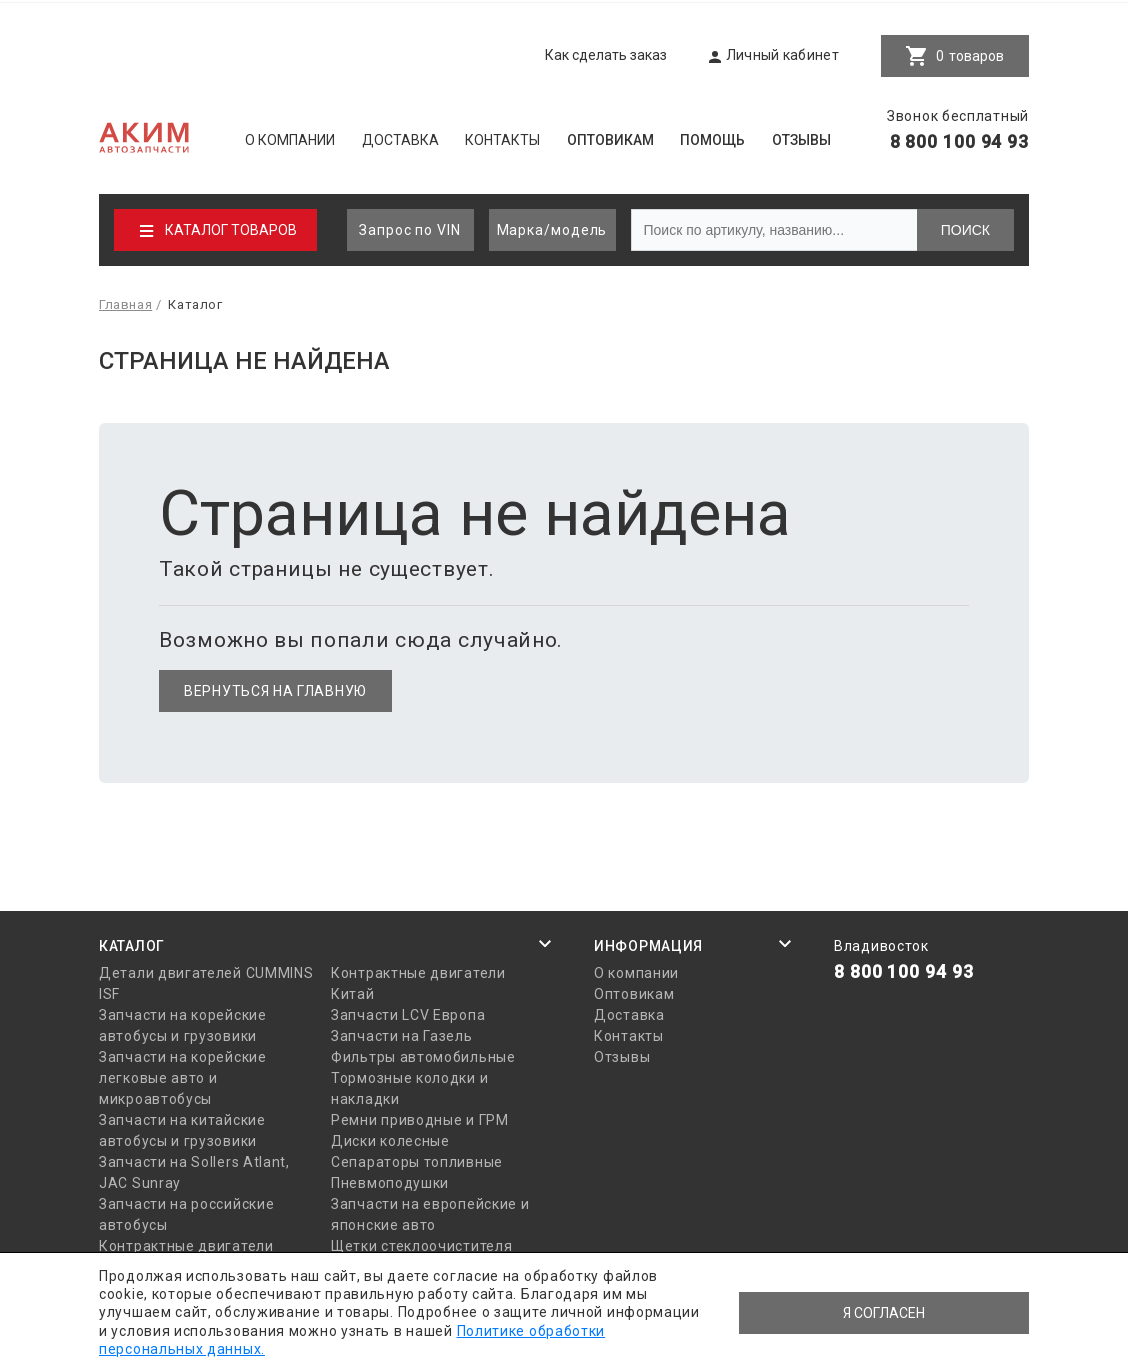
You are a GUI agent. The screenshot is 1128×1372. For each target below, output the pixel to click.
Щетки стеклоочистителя (421, 1246)
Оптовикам (610, 140)
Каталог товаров (231, 230)
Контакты (502, 140)
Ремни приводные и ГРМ (420, 1120)
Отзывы (801, 140)
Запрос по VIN (410, 230)
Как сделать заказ (606, 55)
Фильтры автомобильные (423, 1057)
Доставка (400, 140)
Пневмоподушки (390, 1183)
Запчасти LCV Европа (408, 1015)
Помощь (712, 140)
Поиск (965, 230)
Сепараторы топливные (417, 1162)
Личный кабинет (782, 55)
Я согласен (884, 1313)
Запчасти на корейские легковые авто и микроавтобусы (183, 1078)
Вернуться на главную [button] (275, 691)
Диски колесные (390, 1141)
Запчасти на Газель (402, 1036)
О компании (290, 140)
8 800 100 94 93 (960, 141)
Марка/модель (552, 230)
